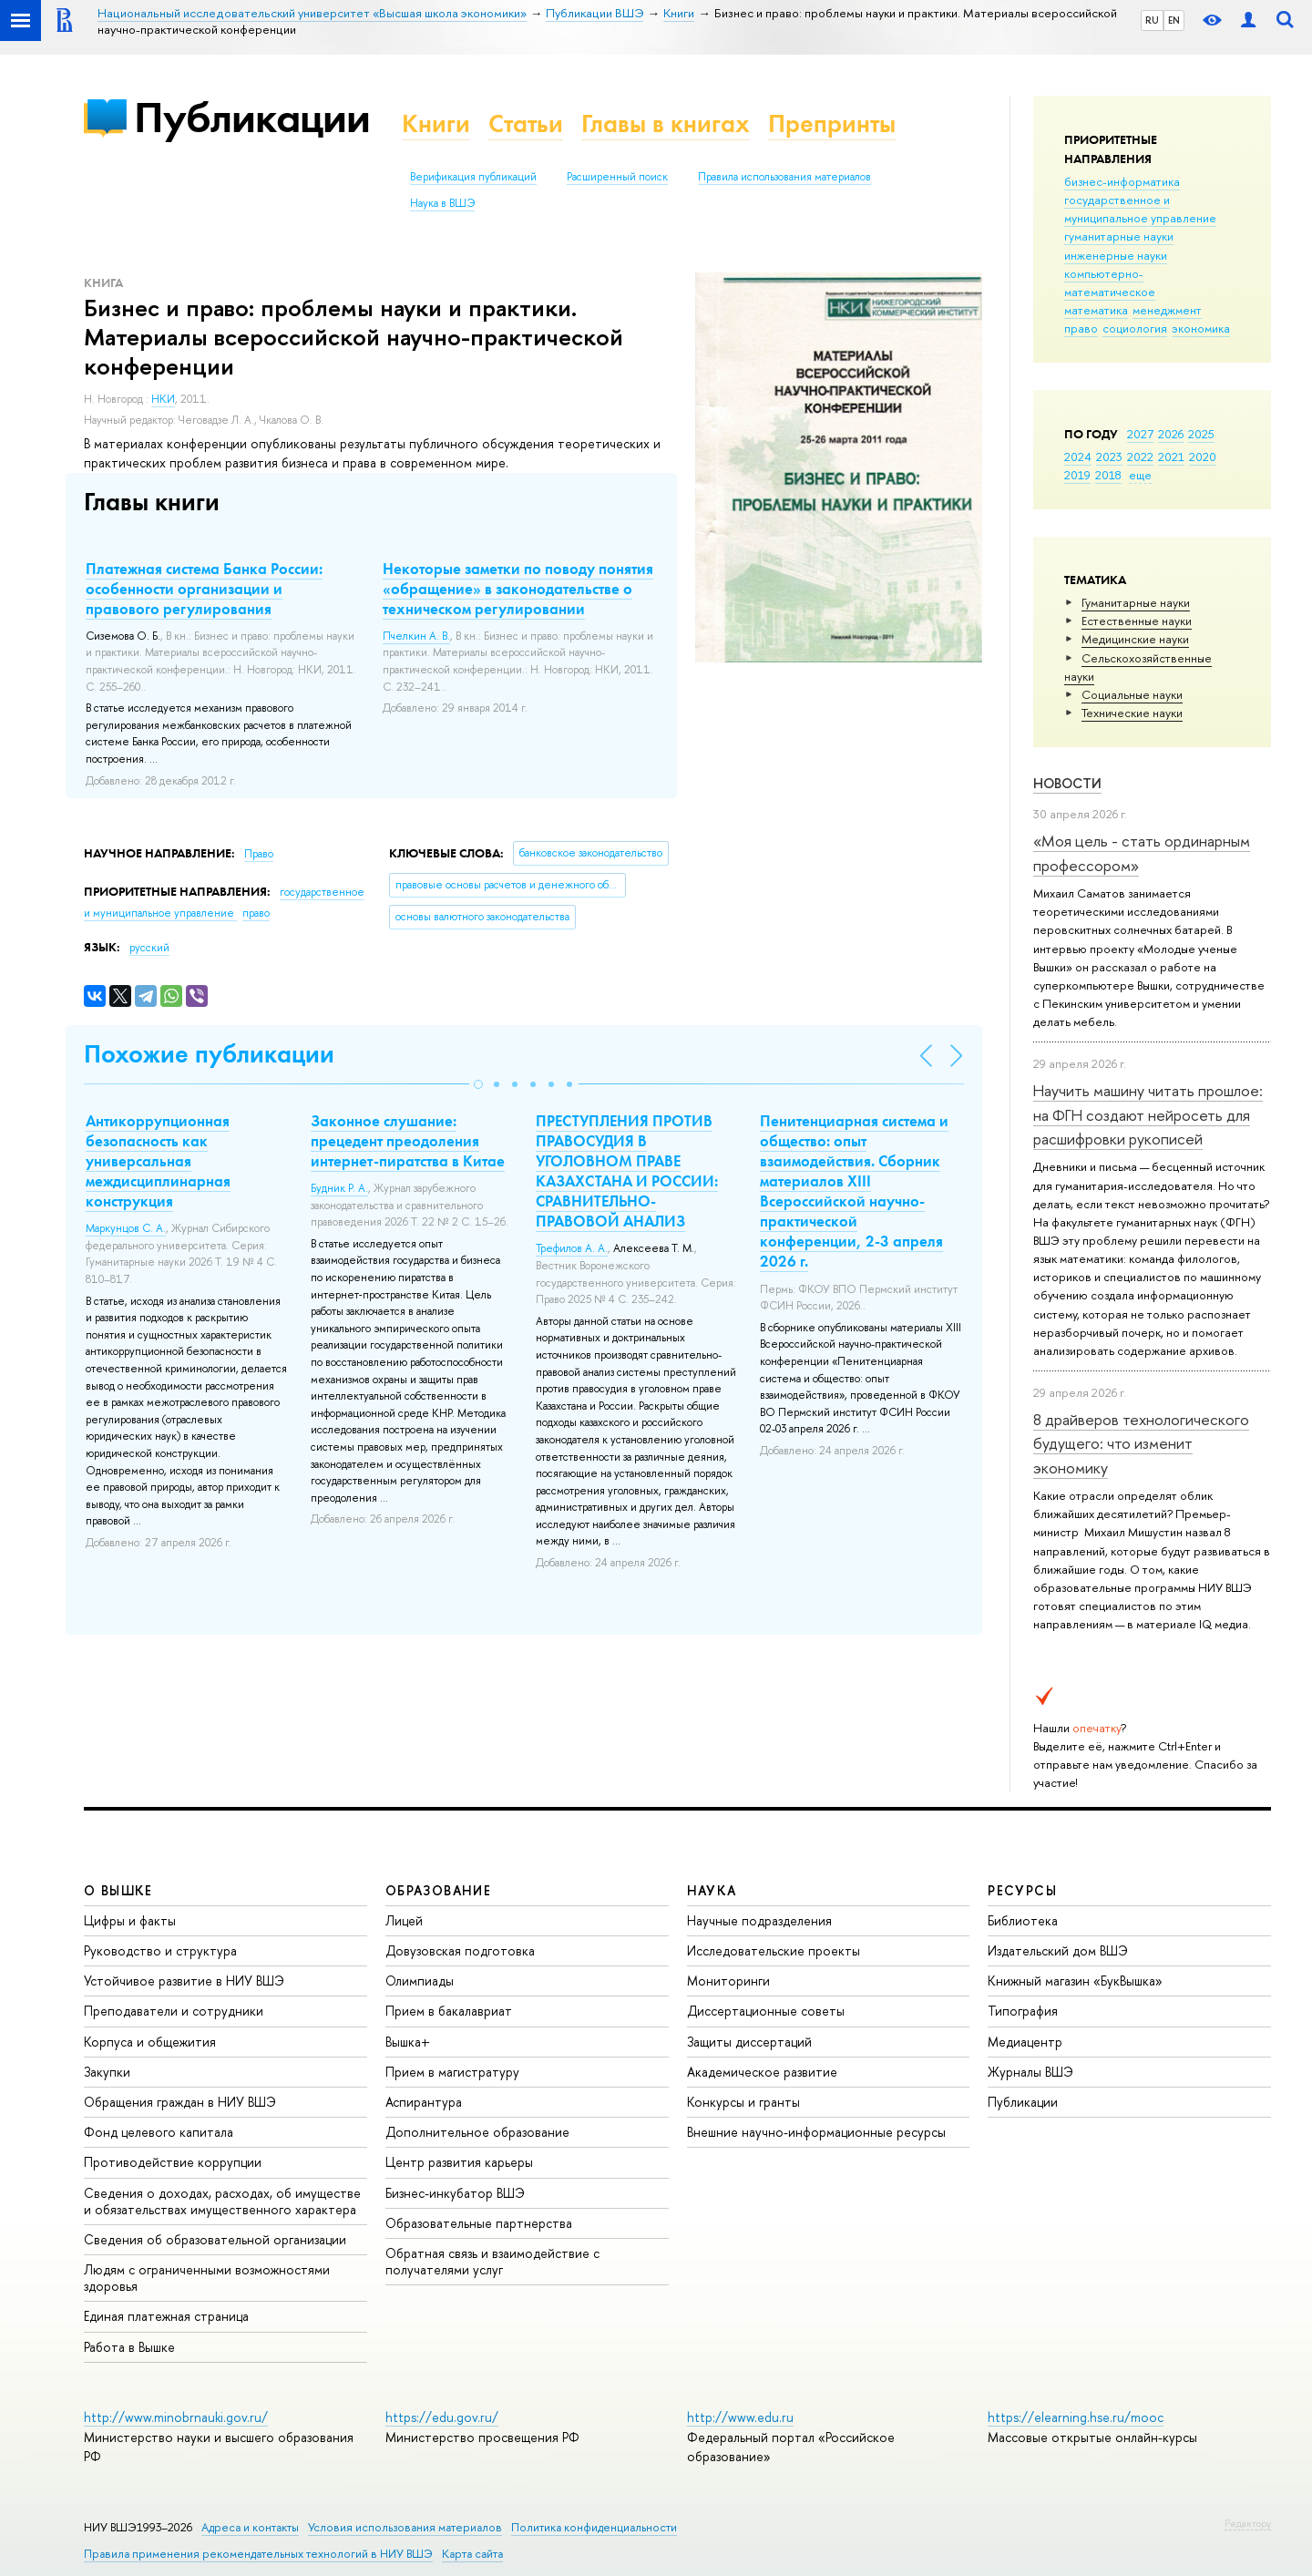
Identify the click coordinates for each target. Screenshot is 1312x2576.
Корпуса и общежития (150, 2041)
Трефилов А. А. (572, 1248)
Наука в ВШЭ (442, 203)
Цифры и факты (130, 1920)
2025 (1201, 434)
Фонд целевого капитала (158, 2131)
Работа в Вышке (129, 2346)
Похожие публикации (209, 1054)
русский (149, 947)
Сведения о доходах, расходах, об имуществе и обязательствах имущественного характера (222, 2201)
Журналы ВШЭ (1030, 2071)
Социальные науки (1132, 694)
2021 (1171, 456)
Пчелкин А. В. (416, 636)
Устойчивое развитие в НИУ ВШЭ (184, 1980)
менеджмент (1167, 310)
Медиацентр (1025, 2041)
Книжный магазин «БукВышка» (1075, 1980)
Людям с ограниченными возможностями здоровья (207, 2277)
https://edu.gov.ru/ (441, 2417)
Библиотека (1023, 1920)
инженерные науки (1115, 255)
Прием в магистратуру (452, 2071)
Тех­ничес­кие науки (1132, 712)
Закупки (107, 2071)
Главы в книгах (665, 123)
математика (1096, 310)
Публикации (252, 117)
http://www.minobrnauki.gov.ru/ (176, 2417)
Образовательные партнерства (478, 2223)
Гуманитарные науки (1135, 602)
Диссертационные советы (766, 2010)
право (1081, 328)
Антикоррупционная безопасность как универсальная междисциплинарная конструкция (158, 1161)
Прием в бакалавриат (448, 2010)
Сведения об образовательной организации (215, 2239)
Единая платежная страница (166, 2316)
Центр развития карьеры (459, 2162)
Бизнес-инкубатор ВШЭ (455, 2192)
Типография (1023, 2010)
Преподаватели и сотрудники (173, 2010)
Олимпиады (419, 1980)
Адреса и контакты (250, 2527)
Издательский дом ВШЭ (1058, 1950)
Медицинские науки (1135, 639)
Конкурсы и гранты (743, 2101)
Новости (1067, 783)
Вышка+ (407, 2041)
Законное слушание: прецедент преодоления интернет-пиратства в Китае (408, 1141)
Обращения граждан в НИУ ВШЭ (180, 2101)
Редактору (1248, 2523)
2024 (1078, 456)
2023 (1109, 456)
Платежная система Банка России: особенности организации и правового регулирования (204, 589)
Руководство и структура (160, 1950)
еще (1140, 475)
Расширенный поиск (617, 176)
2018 (1108, 475)
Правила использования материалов (784, 176)
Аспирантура (423, 2101)
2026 (1171, 434)
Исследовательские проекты (773, 1950)
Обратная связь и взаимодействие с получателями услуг (492, 2261)
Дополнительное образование (477, 2131)
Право (258, 854)
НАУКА (712, 1890)
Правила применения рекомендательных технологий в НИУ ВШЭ (258, 2553)
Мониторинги (728, 1980)
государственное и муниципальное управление (1140, 208)
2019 (1077, 475)
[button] (478, 1084)
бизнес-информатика (1122, 181)
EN (1174, 20)
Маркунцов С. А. (126, 1228)
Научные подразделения (759, 1920)
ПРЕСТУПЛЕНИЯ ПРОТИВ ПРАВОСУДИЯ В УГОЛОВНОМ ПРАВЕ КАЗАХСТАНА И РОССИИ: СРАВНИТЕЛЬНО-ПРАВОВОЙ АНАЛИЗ (627, 1171)
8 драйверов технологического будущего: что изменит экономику (1141, 1443)
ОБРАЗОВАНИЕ (438, 1890)
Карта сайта (472, 2553)
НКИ (163, 399)
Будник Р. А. (339, 1188)
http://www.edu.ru (740, 2417)
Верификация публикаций (473, 176)
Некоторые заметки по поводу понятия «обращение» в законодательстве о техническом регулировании (518, 589)
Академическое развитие (762, 2071)
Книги (436, 123)
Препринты (832, 123)
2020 (1202, 456)
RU (1152, 20)
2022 (1140, 456)
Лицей (404, 1920)
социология (1134, 328)
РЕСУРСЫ (1022, 1890)
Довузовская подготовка (460, 1950)
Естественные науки (1136, 620)
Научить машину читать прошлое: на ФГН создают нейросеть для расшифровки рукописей (1148, 1114)
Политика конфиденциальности (594, 2527)
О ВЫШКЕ (118, 1890)
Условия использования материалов (405, 2527)
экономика (1201, 328)
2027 (1140, 434)
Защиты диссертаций (749, 2041)
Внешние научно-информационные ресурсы (816, 2131)
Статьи (525, 123)
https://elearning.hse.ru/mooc (1075, 2417)
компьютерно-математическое (1109, 282)
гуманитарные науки (1119, 236)
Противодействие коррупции (172, 2162)
